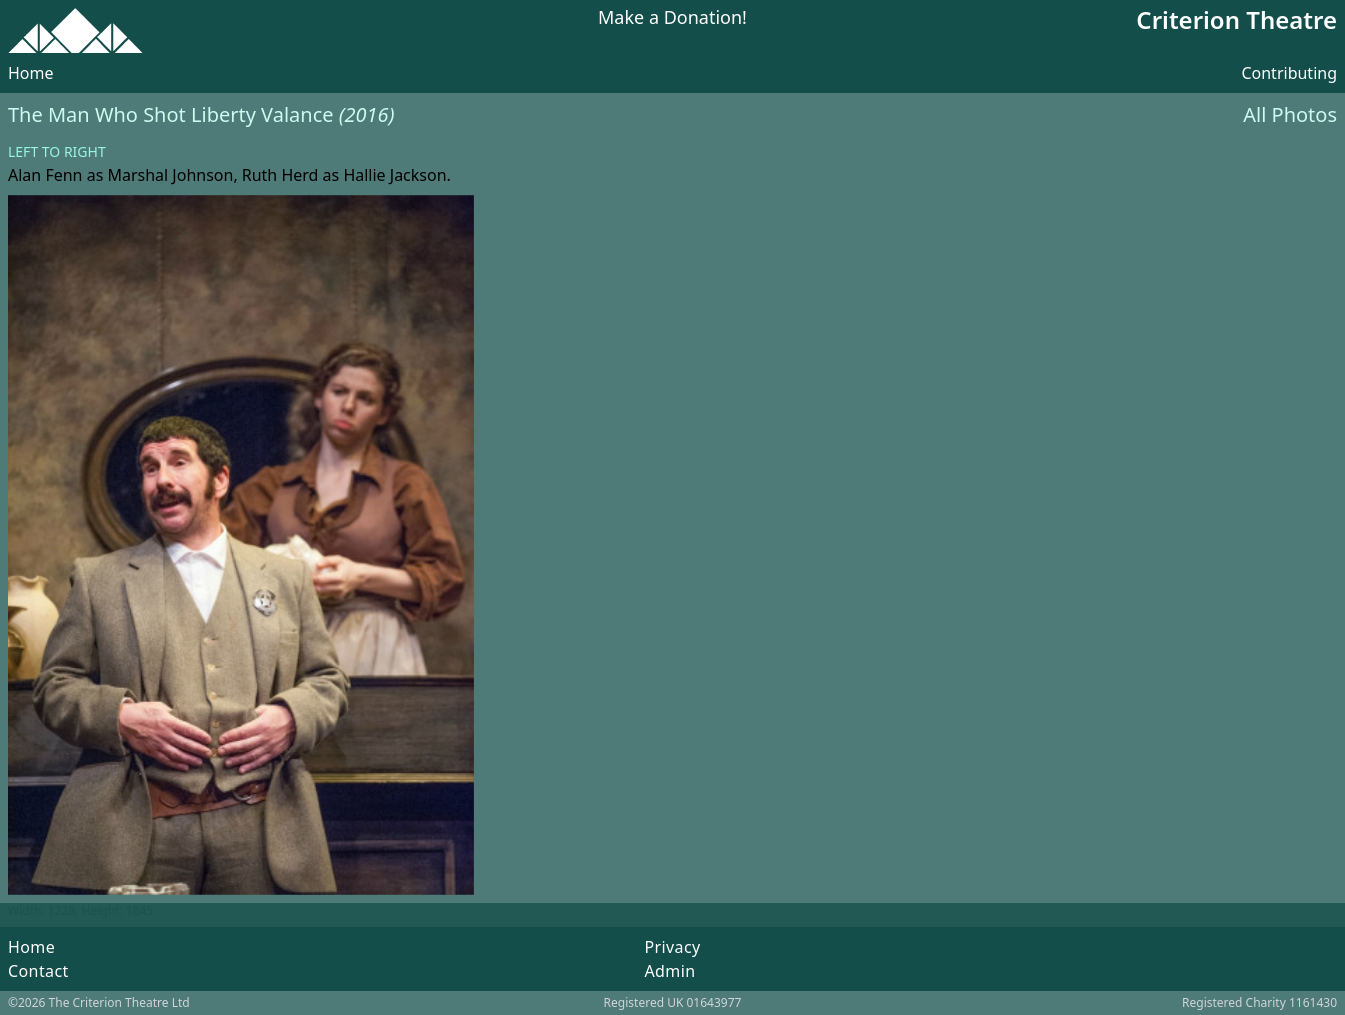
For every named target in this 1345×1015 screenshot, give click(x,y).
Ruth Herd (280, 175)
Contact (38, 971)
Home (31, 73)
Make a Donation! (672, 18)
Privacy (672, 947)
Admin (669, 971)
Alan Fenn (45, 175)
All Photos (1290, 114)
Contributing (1289, 73)
